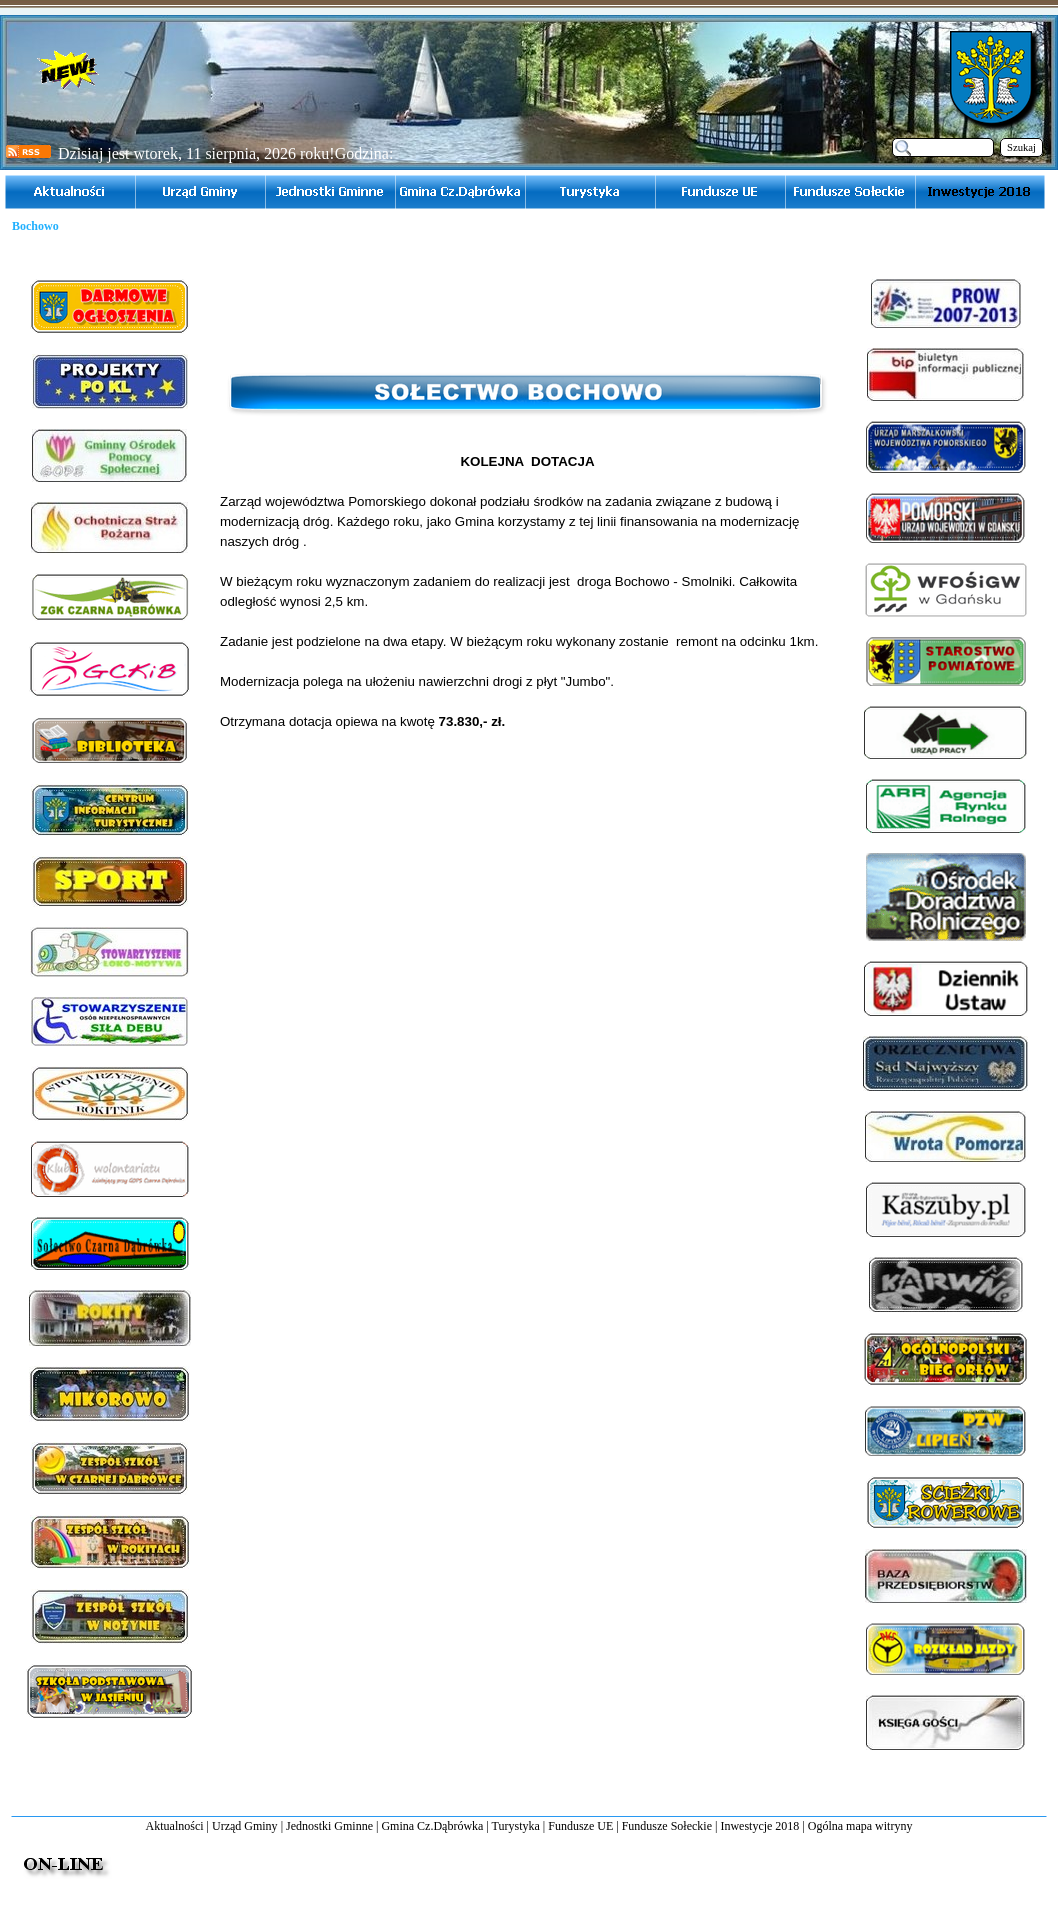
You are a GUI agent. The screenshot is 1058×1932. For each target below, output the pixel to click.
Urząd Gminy (245, 1826)
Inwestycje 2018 (759, 1826)
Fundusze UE (580, 1826)
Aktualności (175, 1826)
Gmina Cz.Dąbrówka (432, 1826)
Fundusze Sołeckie (667, 1826)
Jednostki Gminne (329, 1826)
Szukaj (1021, 147)
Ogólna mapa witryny (860, 1826)
